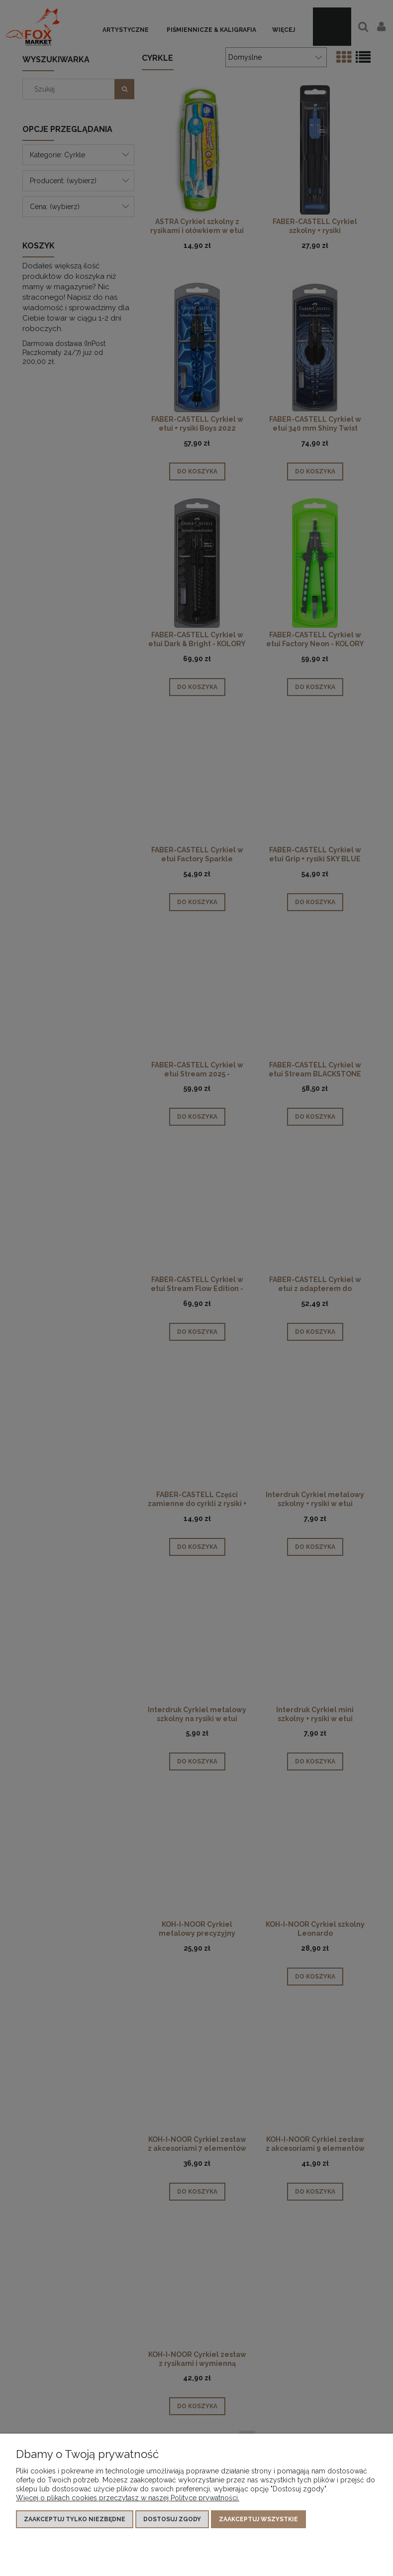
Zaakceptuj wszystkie (258, 2519)
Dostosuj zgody (172, 2519)
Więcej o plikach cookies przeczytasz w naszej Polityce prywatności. (127, 2498)
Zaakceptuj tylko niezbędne (74, 2519)
